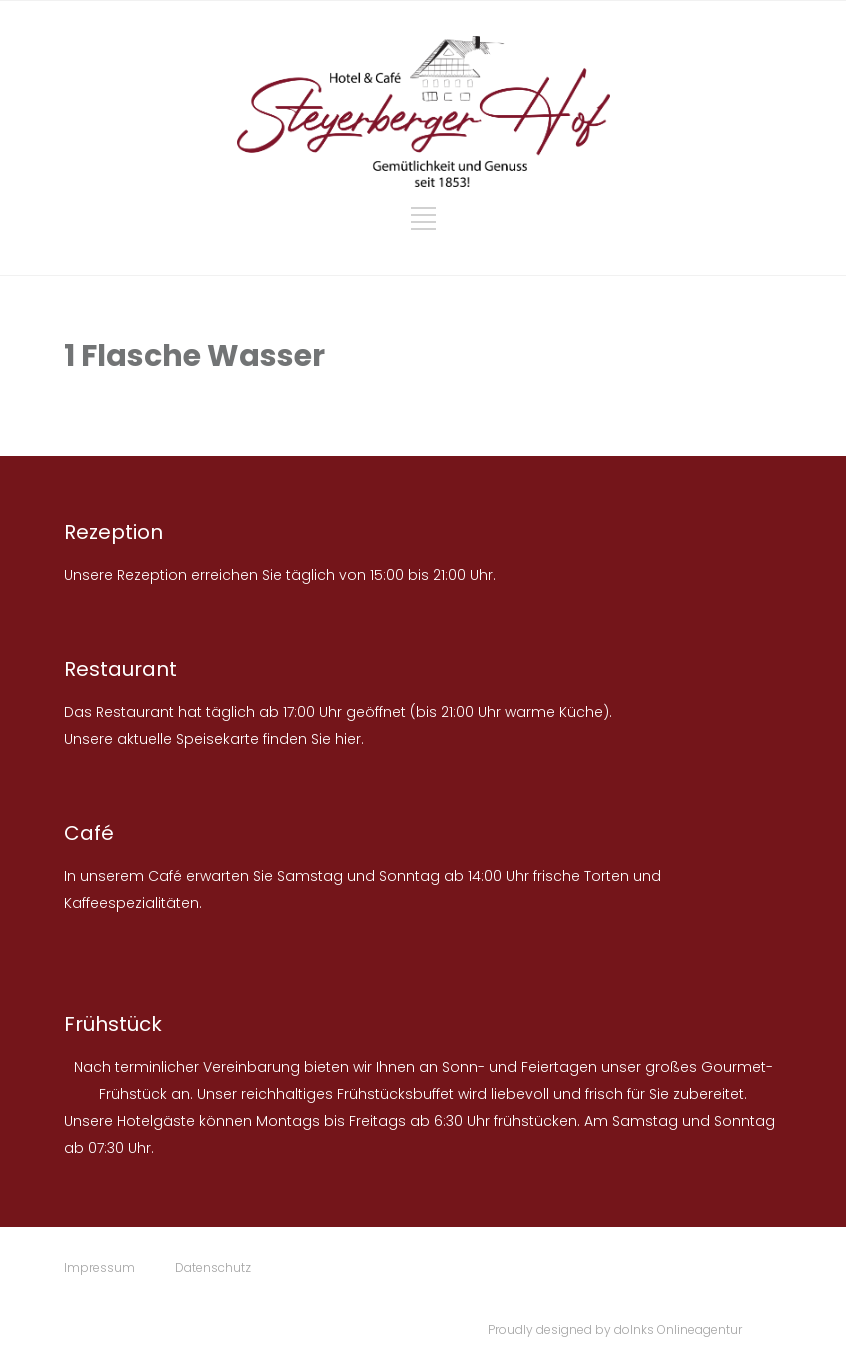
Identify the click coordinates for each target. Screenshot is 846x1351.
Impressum (99, 1267)
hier (348, 739)
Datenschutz (213, 1267)
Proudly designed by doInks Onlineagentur (615, 1329)
